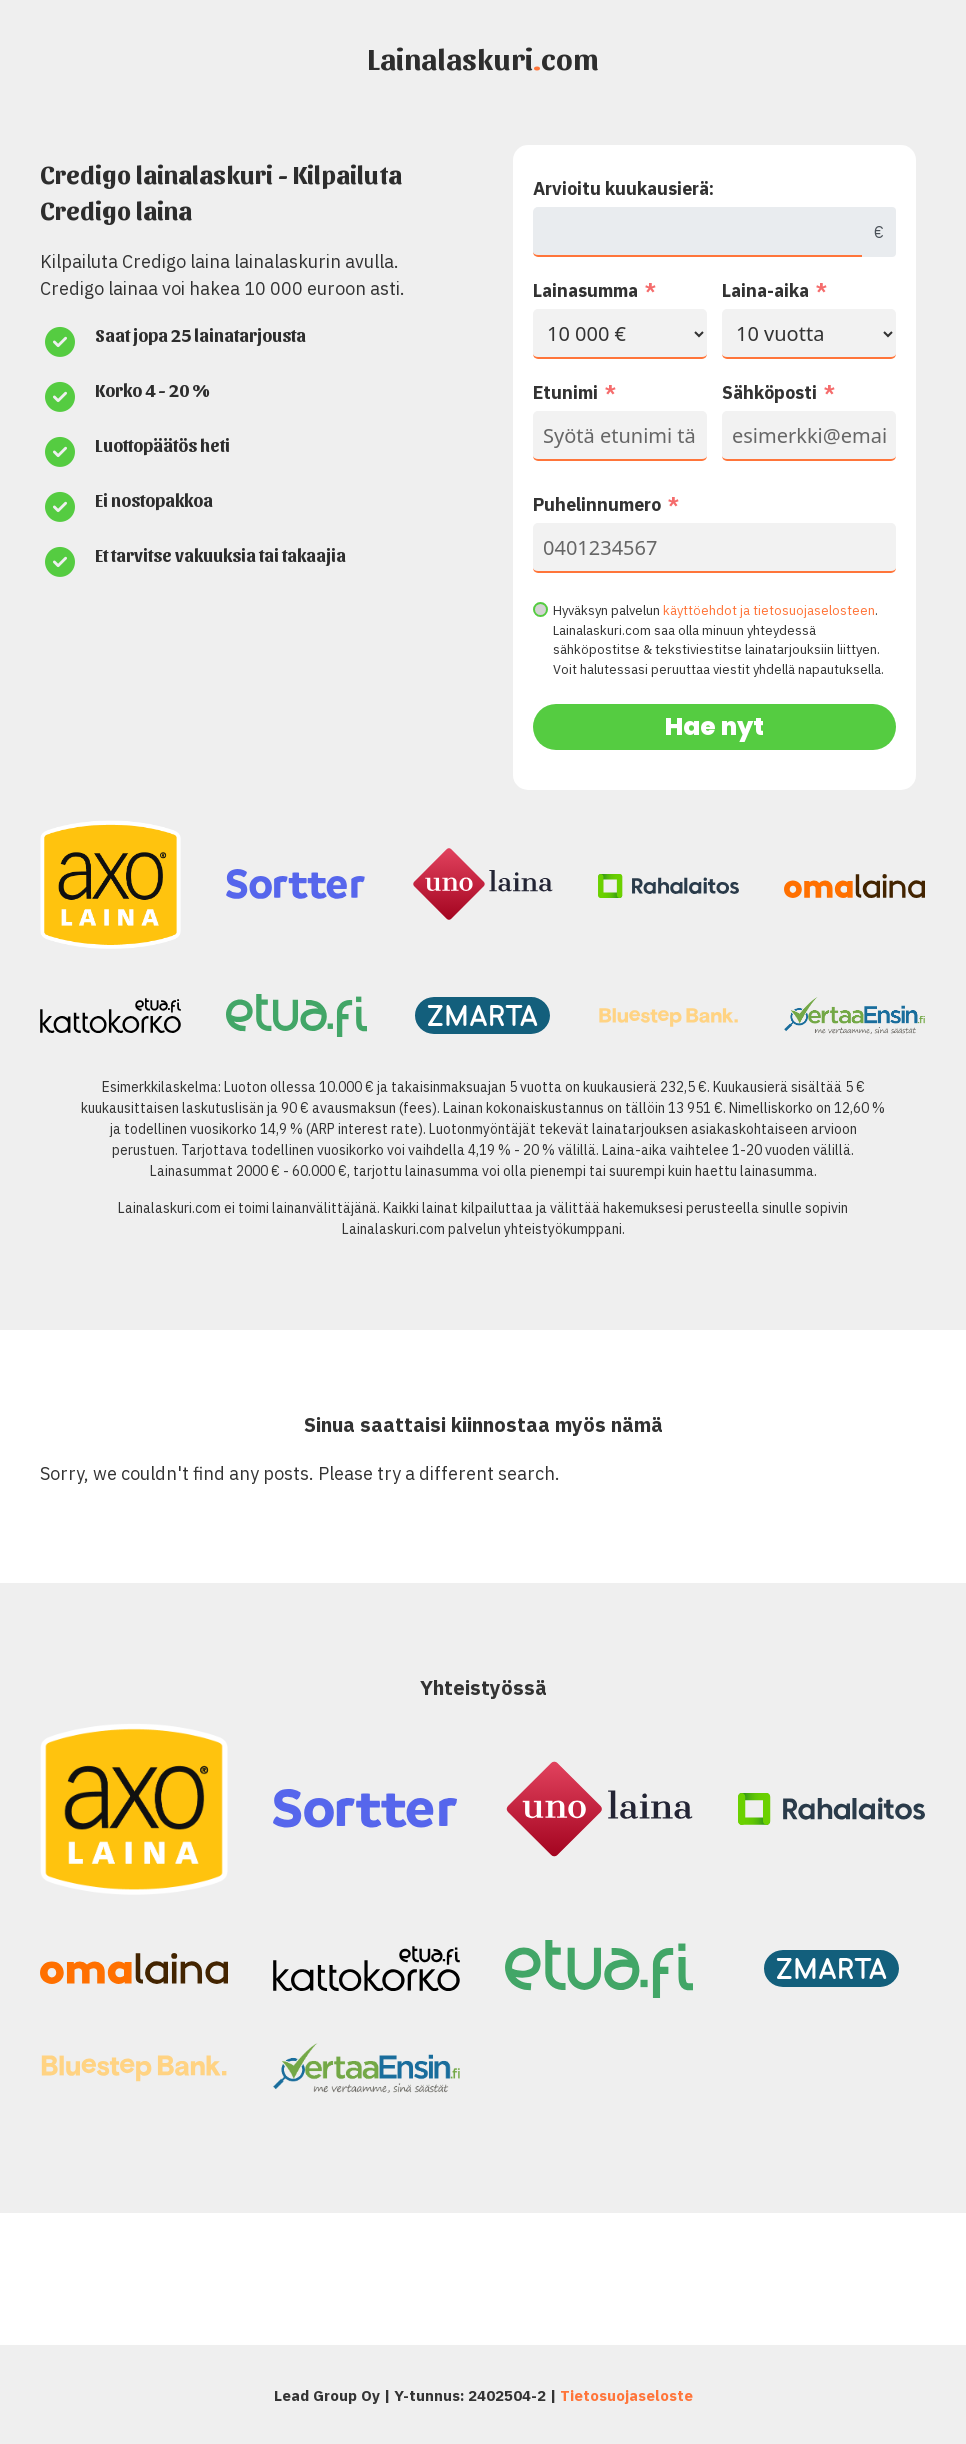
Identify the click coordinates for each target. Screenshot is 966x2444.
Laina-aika (765, 290)
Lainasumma (585, 290)
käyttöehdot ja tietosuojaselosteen (769, 610)
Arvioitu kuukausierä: (623, 188)
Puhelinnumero (597, 504)
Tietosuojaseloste (626, 2395)
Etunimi (565, 392)
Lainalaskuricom (483, 57)
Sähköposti (769, 392)
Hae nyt (714, 726)
